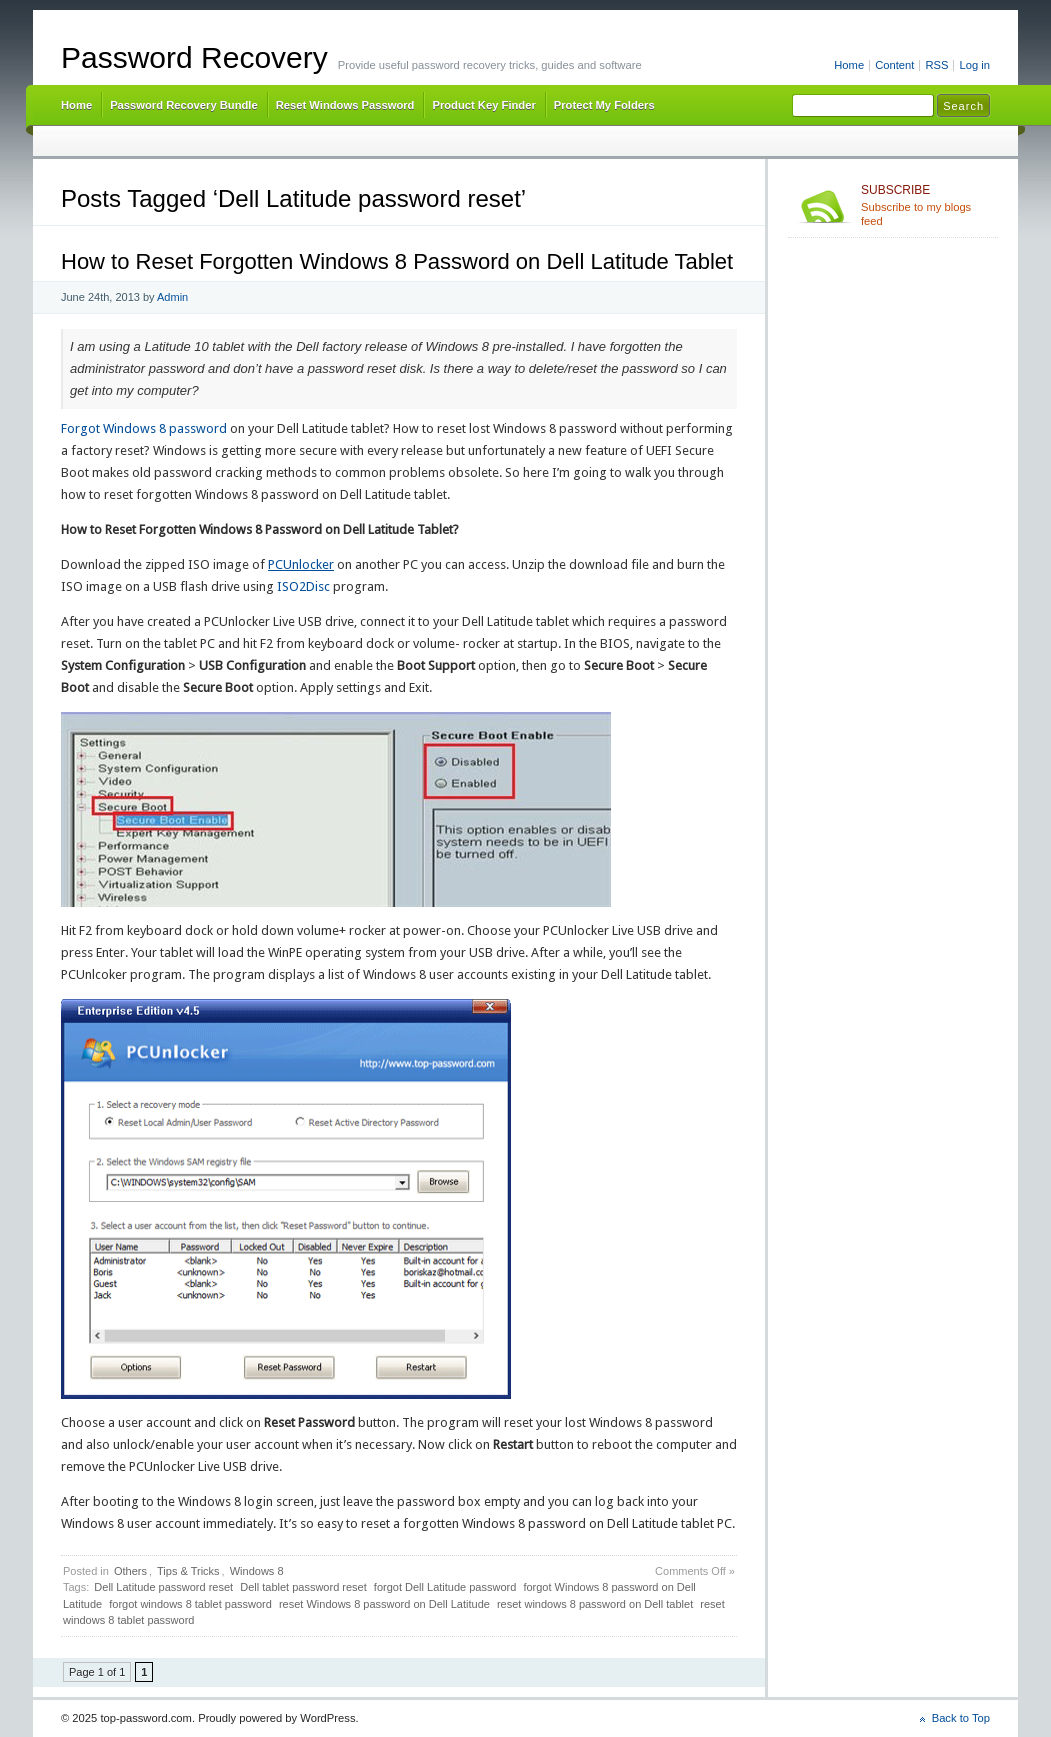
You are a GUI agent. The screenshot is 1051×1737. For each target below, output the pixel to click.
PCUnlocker (301, 564)
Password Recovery (194, 57)
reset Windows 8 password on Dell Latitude (384, 1604)
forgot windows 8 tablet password (190, 1604)
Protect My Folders (604, 105)
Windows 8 (257, 1571)
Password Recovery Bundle (184, 105)
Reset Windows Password (345, 105)
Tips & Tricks (188, 1571)
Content (894, 65)
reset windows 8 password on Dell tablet (595, 1604)
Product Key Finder (483, 105)
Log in (974, 65)
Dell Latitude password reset (163, 1587)
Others (130, 1571)
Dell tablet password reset (303, 1587)
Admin (172, 297)
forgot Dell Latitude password (445, 1587)
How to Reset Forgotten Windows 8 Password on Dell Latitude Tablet (397, 261)
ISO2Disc (303, 586)
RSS (936, 65)
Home (849, 65)
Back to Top (961, 1718)
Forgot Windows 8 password (144, 428)
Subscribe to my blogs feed (925, 205)
